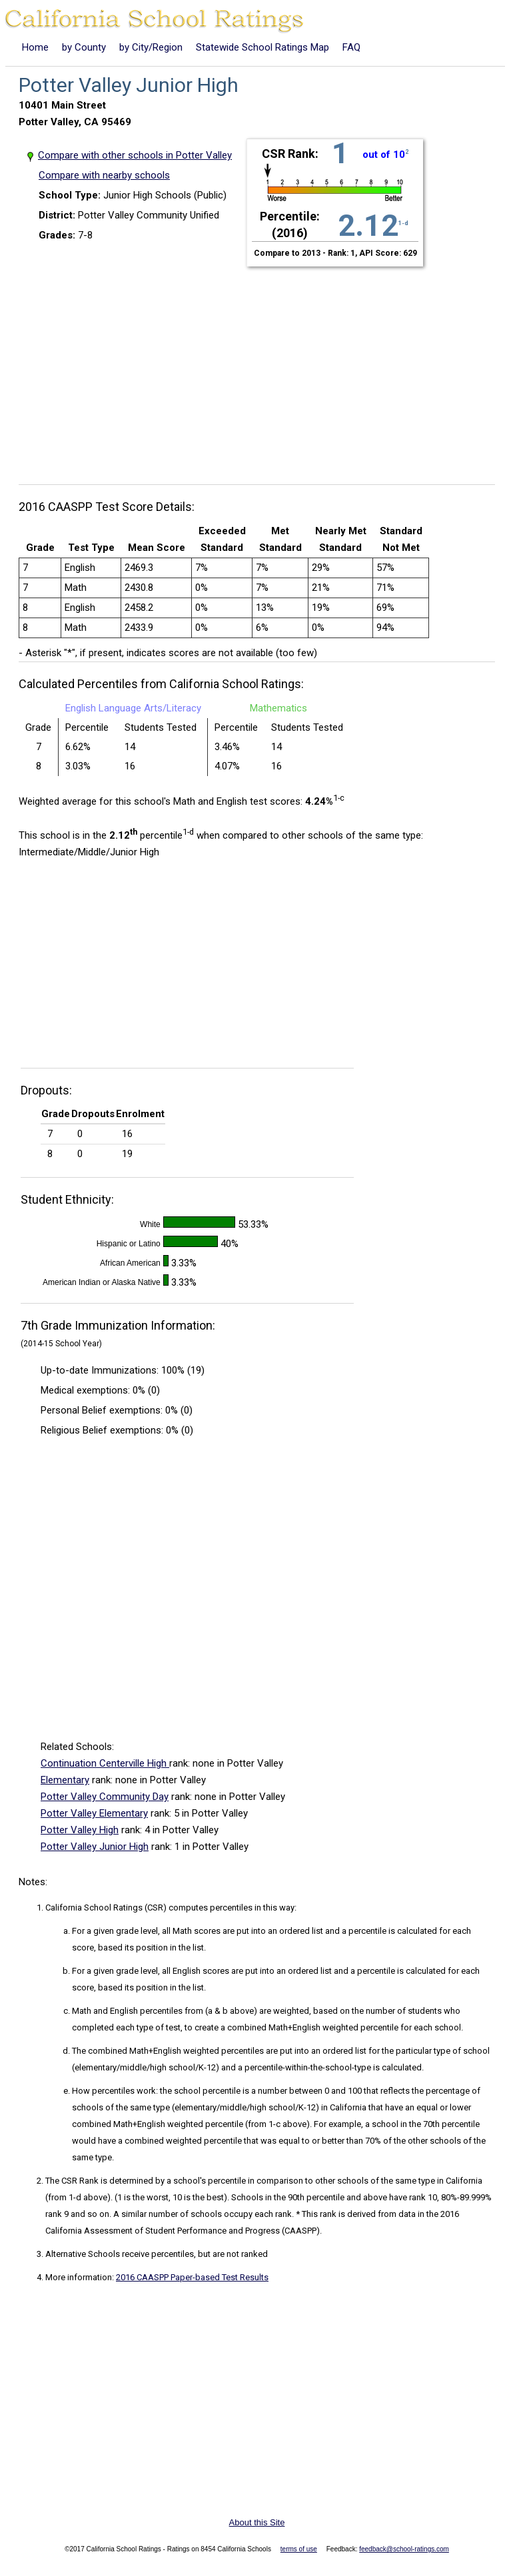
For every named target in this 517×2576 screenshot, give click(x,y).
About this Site (257, 2522)
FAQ (351, 47)
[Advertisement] (262, 367)
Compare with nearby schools (104, 175)
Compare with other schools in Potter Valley (135, 155)
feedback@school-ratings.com (404, 2549)
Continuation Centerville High (105, 1763)
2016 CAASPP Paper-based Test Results (192, 2277)
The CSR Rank (72, 2181)
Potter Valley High (80, 1830)
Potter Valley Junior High (95, 1847)
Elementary (65, 1780)
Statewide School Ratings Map (262, 47)
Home (35, 47)
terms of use (298, 2549)
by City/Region (151, 47)
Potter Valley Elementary (94, 1813)
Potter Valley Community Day (105, 1797)
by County (84, 47)
